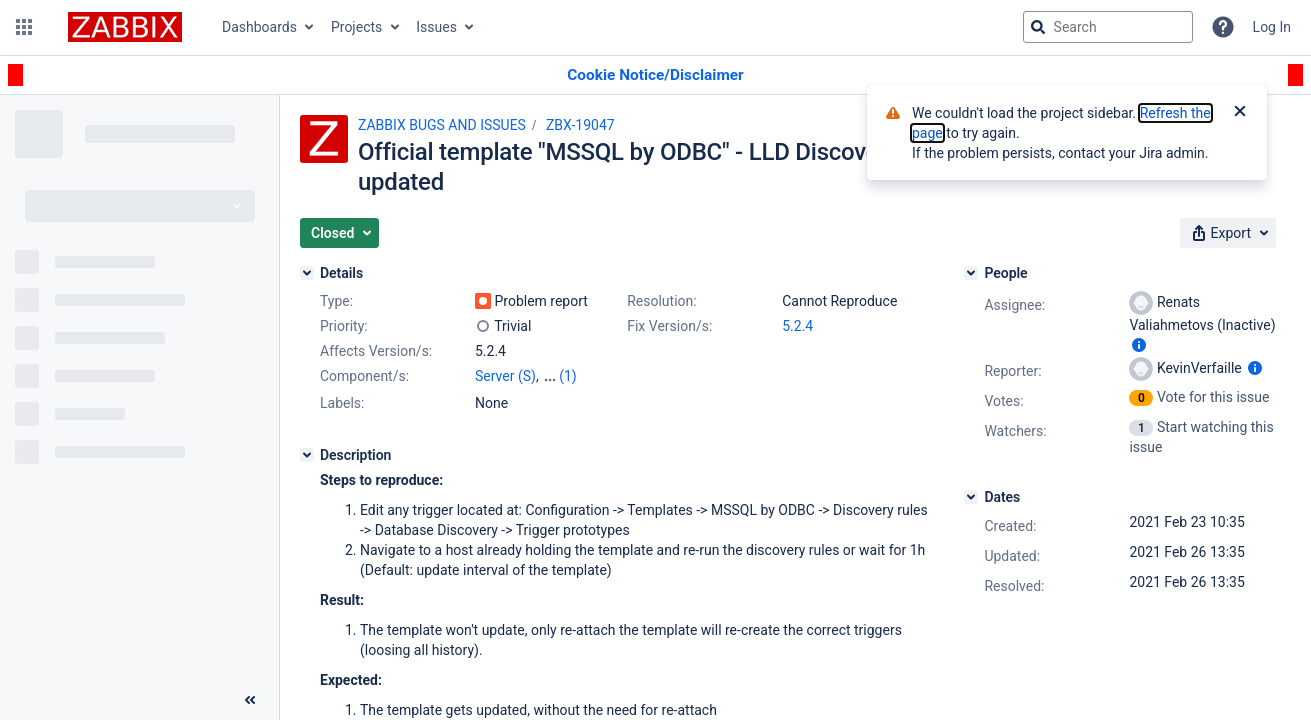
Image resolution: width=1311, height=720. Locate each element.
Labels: (342, 403)
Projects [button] (356, 27)
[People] (971, 273)
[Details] (307, 273)
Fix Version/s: (669, 326)
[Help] (1223, 27)
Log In (1272, 27)
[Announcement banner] (655, 75)
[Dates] (971, 497)
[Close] (1240, 113)
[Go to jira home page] (125, 27)
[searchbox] (1108, 27)
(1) (568, 376)
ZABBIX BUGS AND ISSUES (442, 125)
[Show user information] (1139, 345)
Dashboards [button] (259, 27)
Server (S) (505, 376)
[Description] (307, 455)
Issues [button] (436, 27)
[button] (24, 27)
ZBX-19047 (580, 125)
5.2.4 (797, 326)
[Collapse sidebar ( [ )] (250, 700)
